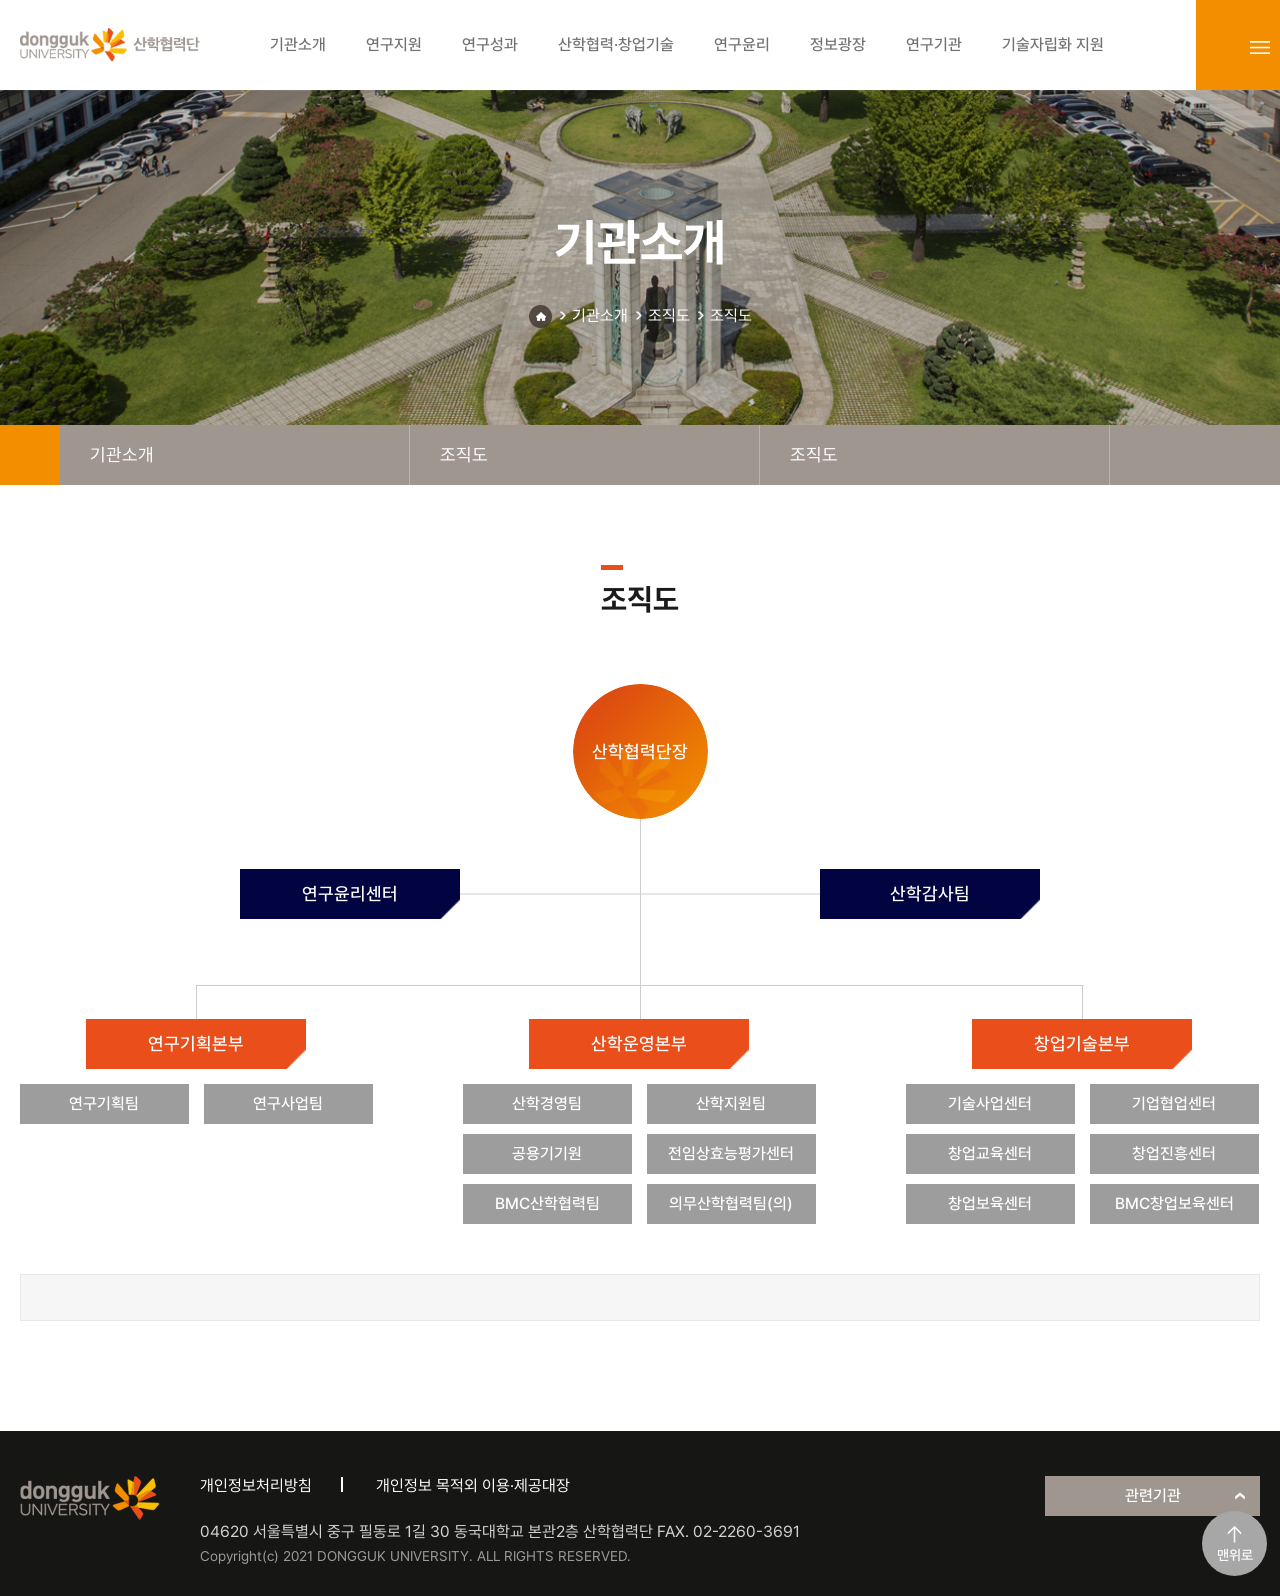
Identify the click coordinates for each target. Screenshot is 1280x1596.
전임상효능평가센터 (731, 1153)
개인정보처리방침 (256, 1485)
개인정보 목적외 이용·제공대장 (473, 1485)
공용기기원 (547, 1153)
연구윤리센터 (350, 893)
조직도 (669, 315)
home (30, 455)
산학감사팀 (930, 893)
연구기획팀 (104, 1103)
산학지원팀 (731, 1103)
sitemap (1260, 47)
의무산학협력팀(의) (731, 1203)
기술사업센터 (990, 1103)
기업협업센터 (1174, 1103)
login (1216, 47)
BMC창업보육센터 (1174, 1203)
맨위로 (1235, 1555)
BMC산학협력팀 (547, 1203)
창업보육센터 (990, 1203)
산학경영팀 (547, 1103)
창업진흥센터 (1174, 1153)
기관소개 (600, 315)
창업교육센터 (990, 1153)
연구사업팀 (288, 1103)
